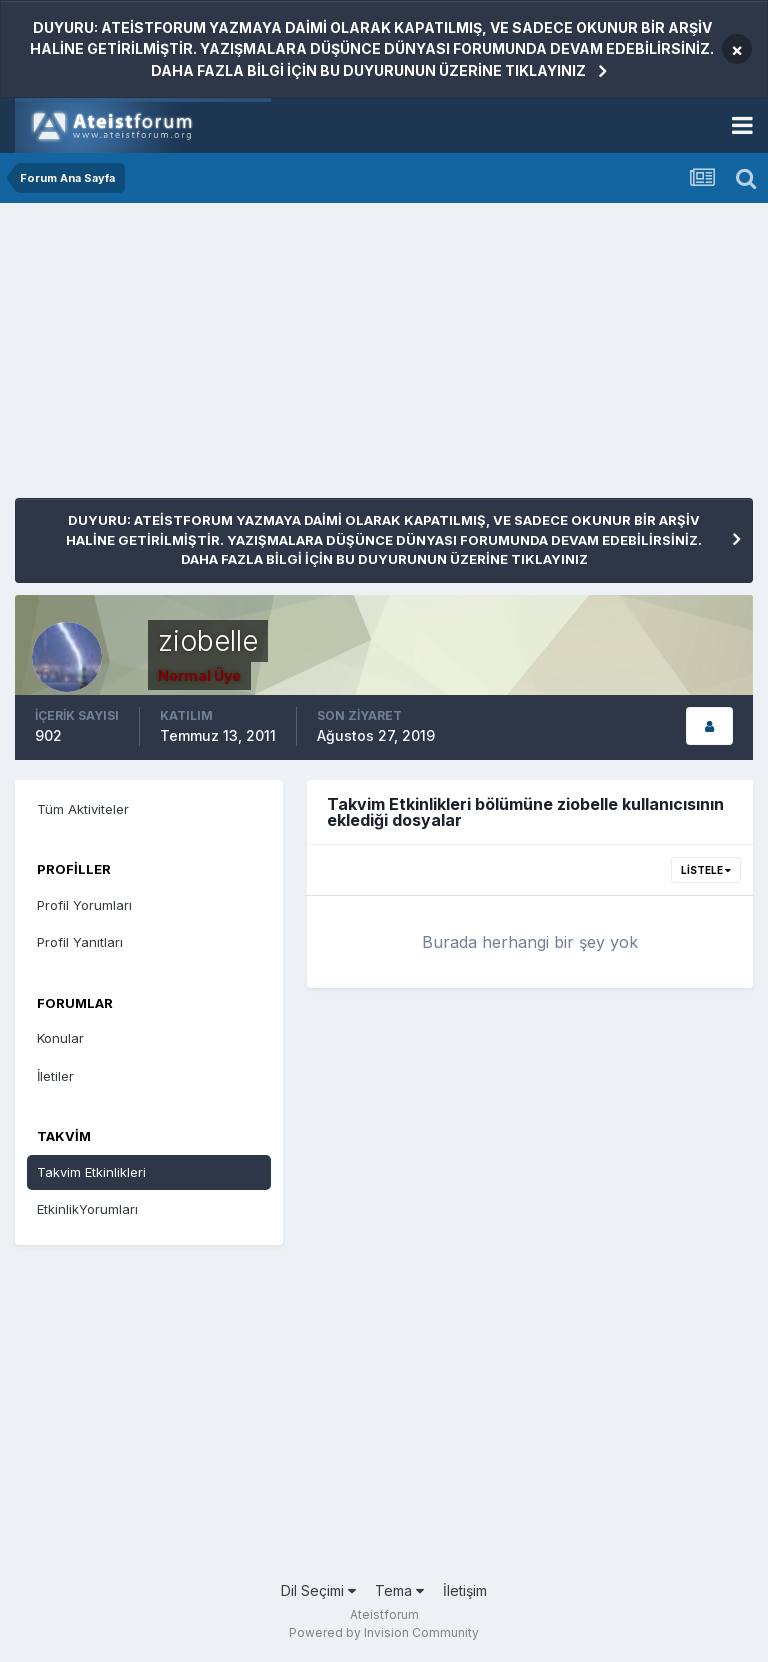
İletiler (55, 1076)
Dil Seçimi (318, 1590)
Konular (60, 1038)
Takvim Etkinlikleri (91, 1172)
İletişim (465, 1590)
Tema (399, 1590)
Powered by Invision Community (384, 1632)
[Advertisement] (249, 358)
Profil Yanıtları (80, 942)
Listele (706, 870)
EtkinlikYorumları (87, 1209)
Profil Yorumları (84, 905)
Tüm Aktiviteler (83, 809)
